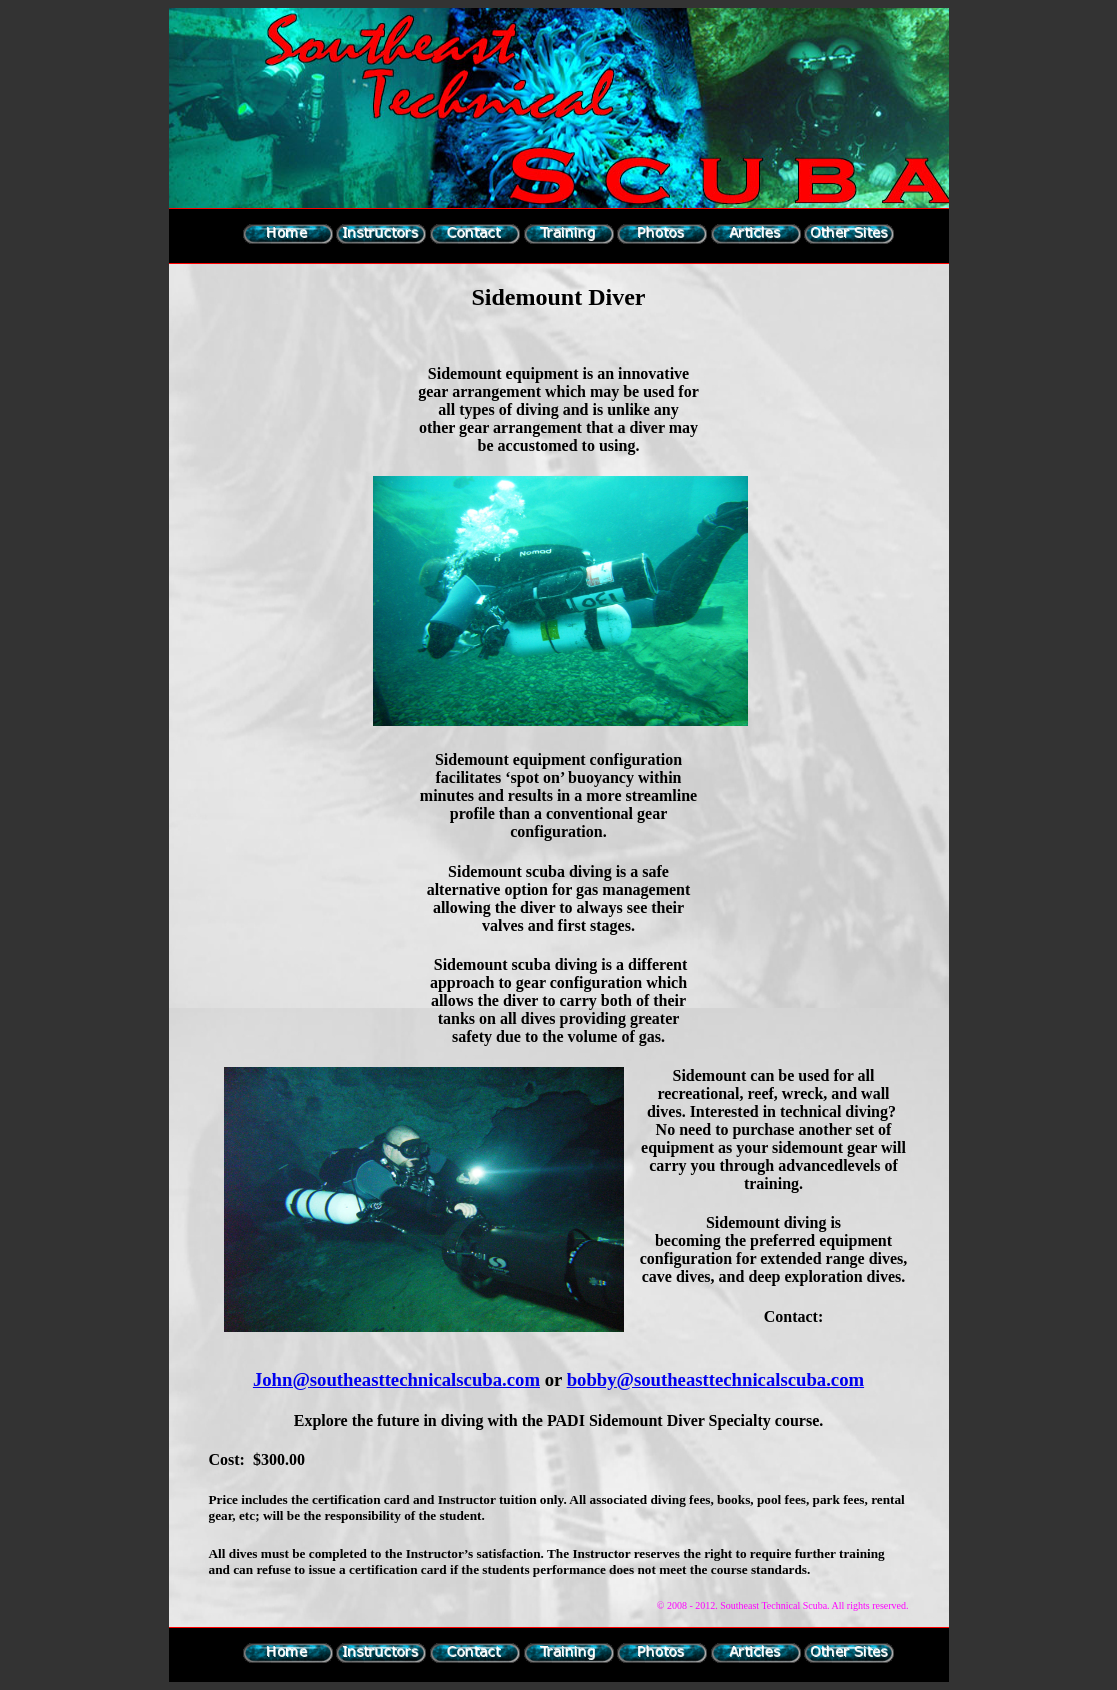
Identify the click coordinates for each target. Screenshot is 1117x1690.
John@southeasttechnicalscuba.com (396, 1379)
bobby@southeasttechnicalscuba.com (715, 1379)
